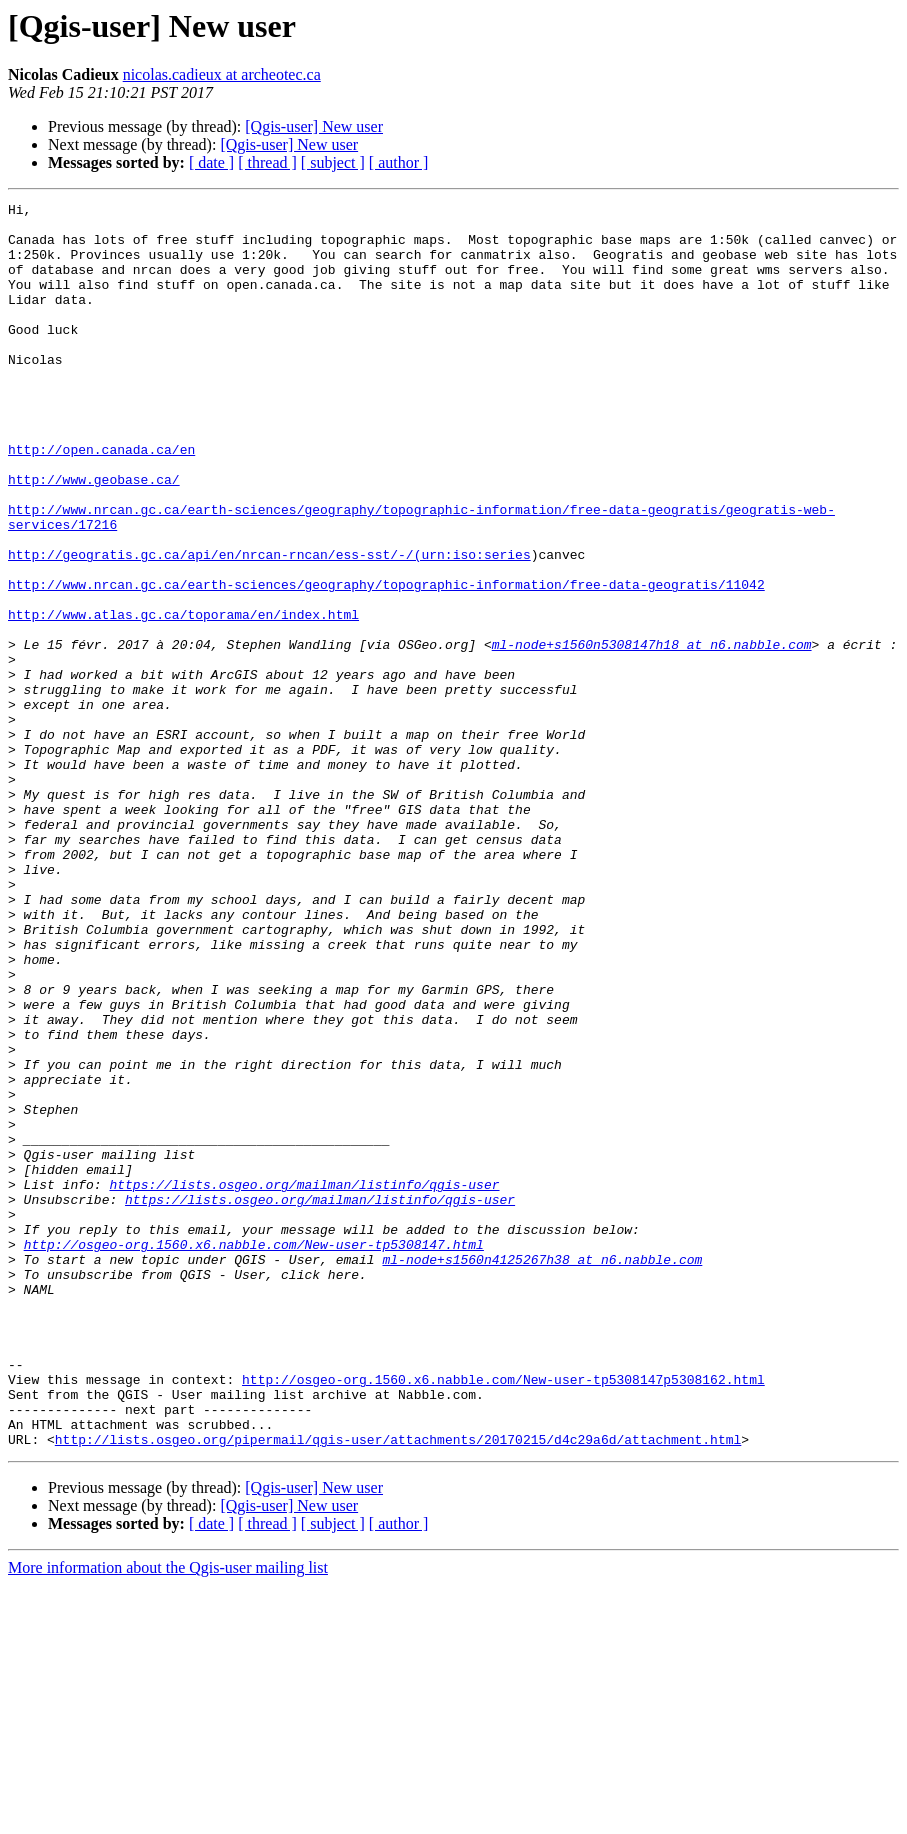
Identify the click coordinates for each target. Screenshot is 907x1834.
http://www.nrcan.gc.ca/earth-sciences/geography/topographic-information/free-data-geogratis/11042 (386, 662)
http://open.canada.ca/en (101, 500)
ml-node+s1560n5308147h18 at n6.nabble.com (652, 734)
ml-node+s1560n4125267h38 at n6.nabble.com (542, 1472)
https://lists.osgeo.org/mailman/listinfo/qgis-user (304, 1382)
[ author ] (399, 162)
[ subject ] (333, 162)
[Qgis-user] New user (314, 126)
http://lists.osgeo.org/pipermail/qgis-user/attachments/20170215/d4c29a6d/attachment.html (398, 1688)
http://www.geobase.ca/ (94, 536)
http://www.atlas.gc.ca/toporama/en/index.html (183, 698)
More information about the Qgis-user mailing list (168, 1816)
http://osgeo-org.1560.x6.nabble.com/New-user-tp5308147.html (254, 1454)
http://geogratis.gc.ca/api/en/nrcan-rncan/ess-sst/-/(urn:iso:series (269, 626)
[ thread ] (267, 162)
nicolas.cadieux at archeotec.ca (222, 74)
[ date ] (211, 162)
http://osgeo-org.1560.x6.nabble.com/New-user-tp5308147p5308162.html (503, 1616)
